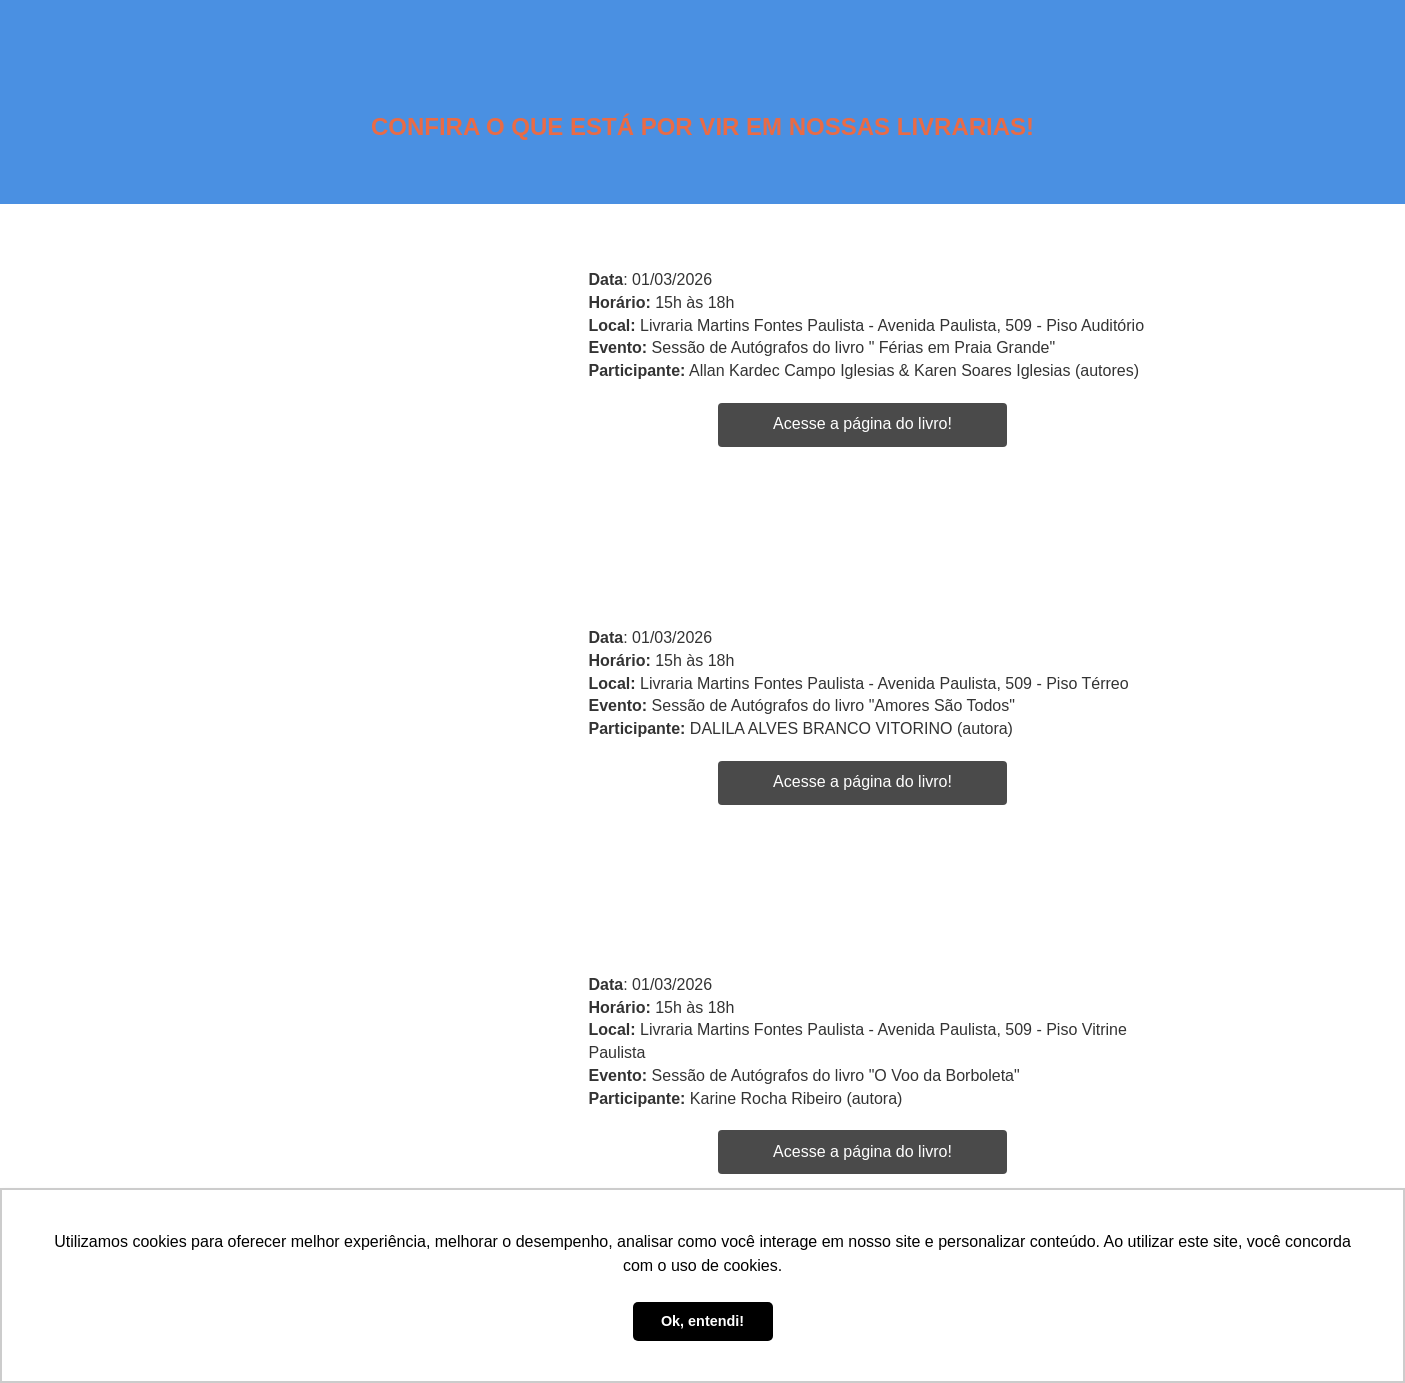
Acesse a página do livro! (862, 423)
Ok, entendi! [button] (702, 1321)
